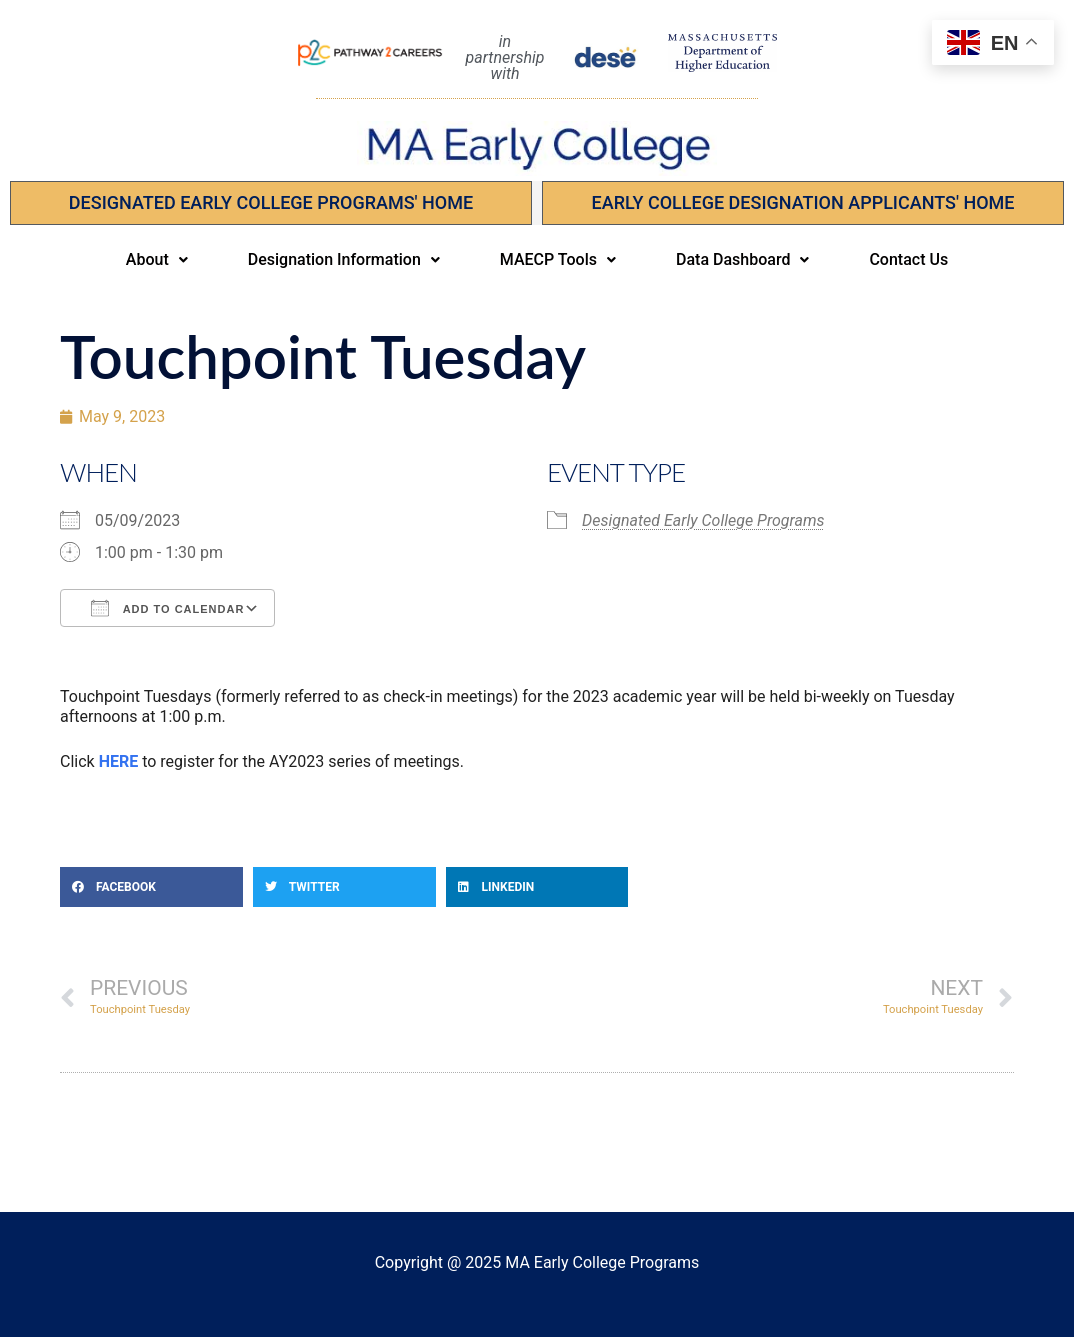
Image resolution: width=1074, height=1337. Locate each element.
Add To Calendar (167, 608)
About (157, 259)
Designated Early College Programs (703, 520)
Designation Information (344, 259)
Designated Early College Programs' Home (271, 202)
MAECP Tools (558, 259)
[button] (157, 260)
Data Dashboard (742, 259)
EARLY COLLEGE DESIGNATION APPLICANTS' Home (803, 202)
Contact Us (908, 259)
